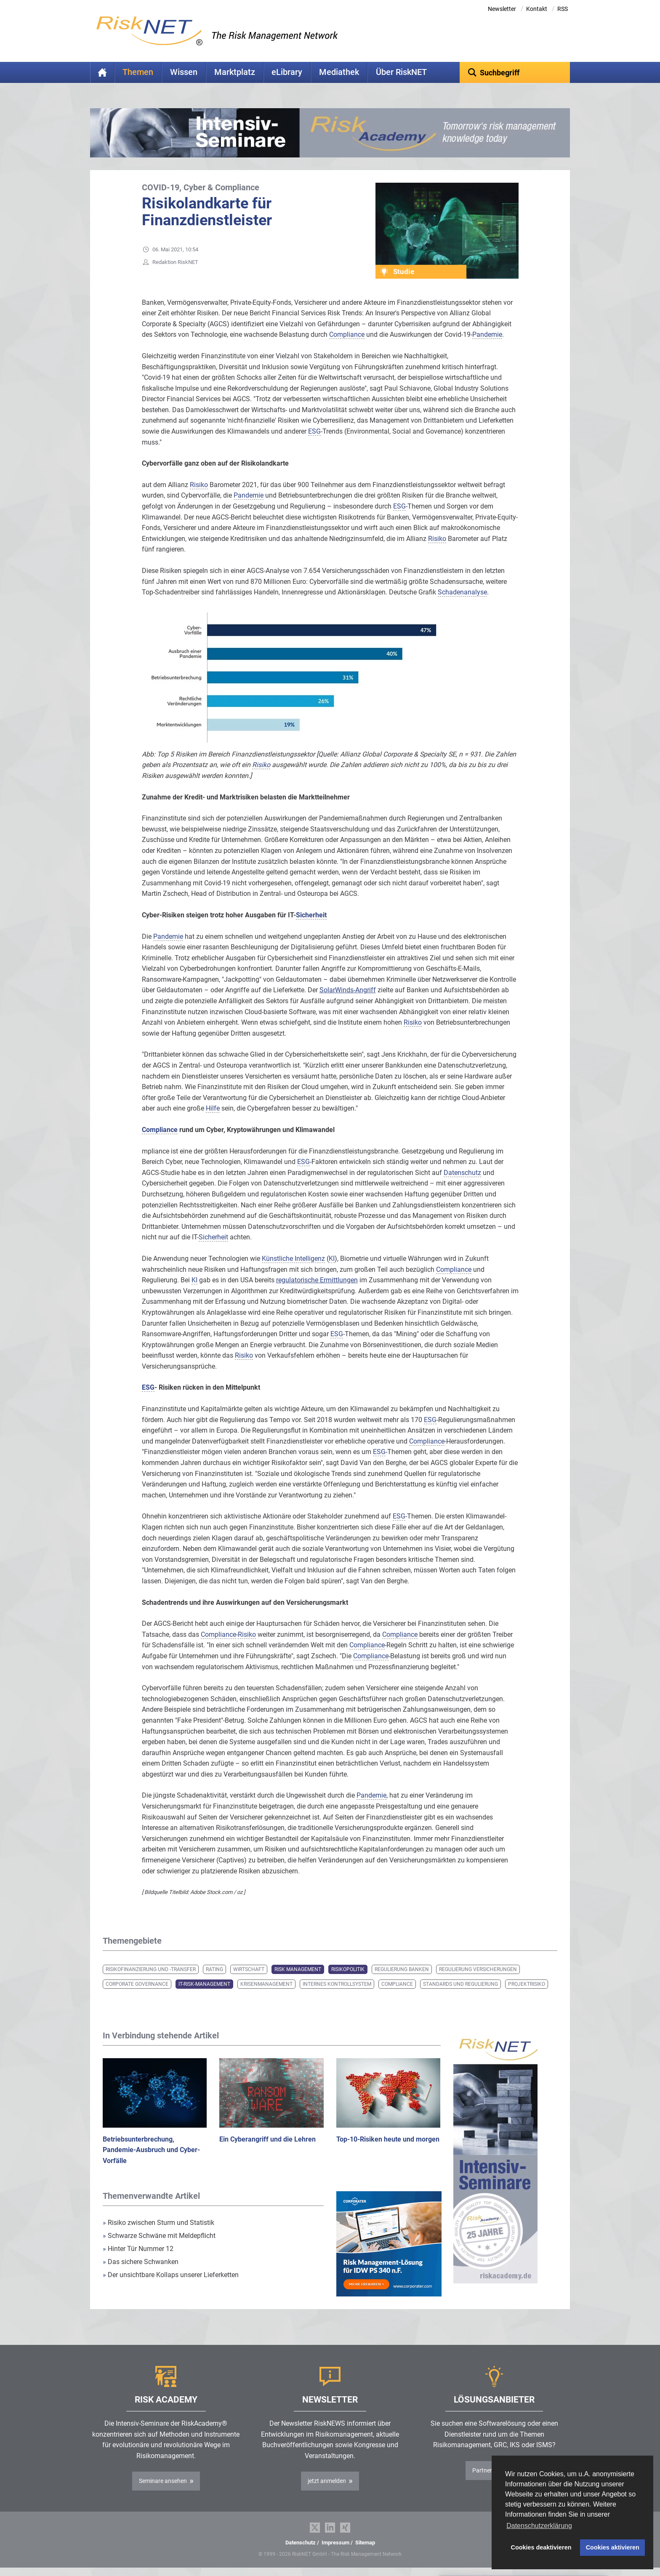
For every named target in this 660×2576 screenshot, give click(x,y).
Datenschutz (300, 2542)
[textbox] (515, 72)
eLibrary (286, 72)
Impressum (335, 2542)
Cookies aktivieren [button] (612, 2547)
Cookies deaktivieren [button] (541, 2547)
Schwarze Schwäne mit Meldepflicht (159, 2236)
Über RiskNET (401, 72)
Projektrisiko (526, 1984)
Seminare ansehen (163, 2480)
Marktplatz (234, 72)
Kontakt (536, 8)
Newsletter (502, 8)
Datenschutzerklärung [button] (539, 2525)
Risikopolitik (348, 1969)
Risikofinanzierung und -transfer (151, 1969)
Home (102, 72)
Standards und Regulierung (460, 1984)
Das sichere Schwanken (140, 2262)
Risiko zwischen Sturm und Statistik (158, 2223)
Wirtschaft (248, 1969)
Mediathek (339, 72)
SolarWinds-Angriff (347, 990)
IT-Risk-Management (204, 1984)
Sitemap (365, 2542)
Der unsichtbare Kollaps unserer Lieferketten (171, 2275)
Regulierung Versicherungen (478, 1969)
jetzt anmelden (327, 2480)
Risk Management (297, 1969)
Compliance (397, 1984)
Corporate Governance (137, 1984)
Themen (137, 72)
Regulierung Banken (402, 1969)
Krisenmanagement (266, 1984)
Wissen (183, 72)
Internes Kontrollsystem (337, 1984)
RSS (562, 8)
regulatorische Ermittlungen (317, 1280)
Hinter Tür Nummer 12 (138, 2249)
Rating (214, 1969)
